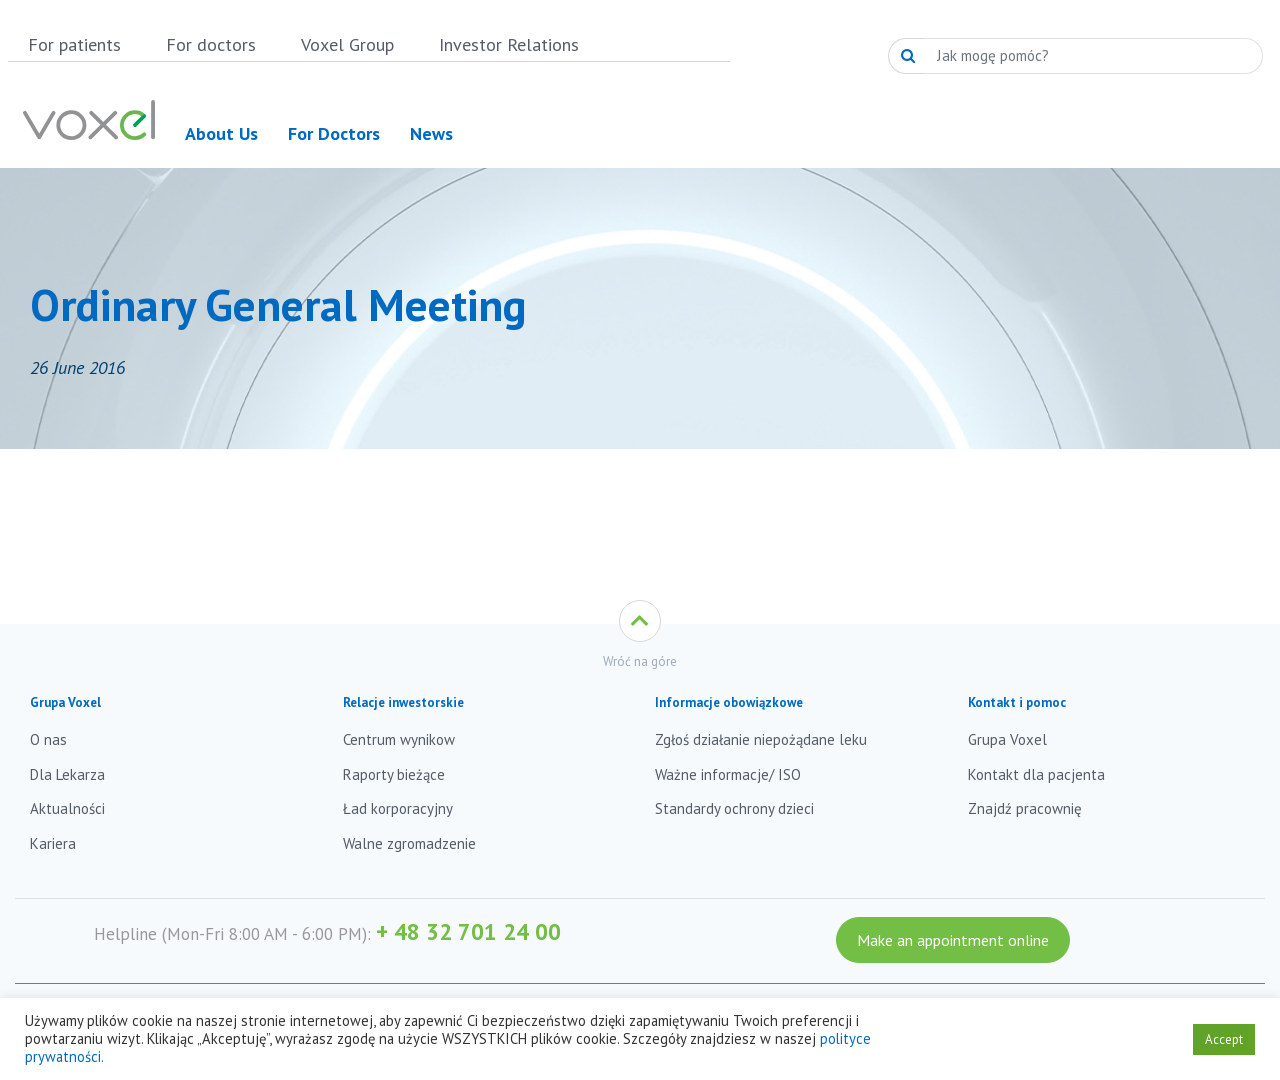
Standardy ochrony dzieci (734, 808)
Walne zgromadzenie (409, 843)
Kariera (53, 843)
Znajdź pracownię (1025, 808)
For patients (74, 44)
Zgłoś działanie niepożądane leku (761, 739)
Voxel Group (347, 44)
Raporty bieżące (394, 774)
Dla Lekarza (67, 774)
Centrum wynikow (399, 739)
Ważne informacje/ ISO (728, 774)
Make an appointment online (953, 940)
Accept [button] (1224, 1039)
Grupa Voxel (1007, 739)
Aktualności (67, 808)
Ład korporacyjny (398, 808)
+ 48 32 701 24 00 (468, 931)
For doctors (211, 44)
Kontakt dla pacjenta (1036, 774)
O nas (48, 739)
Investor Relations (509, 44)
